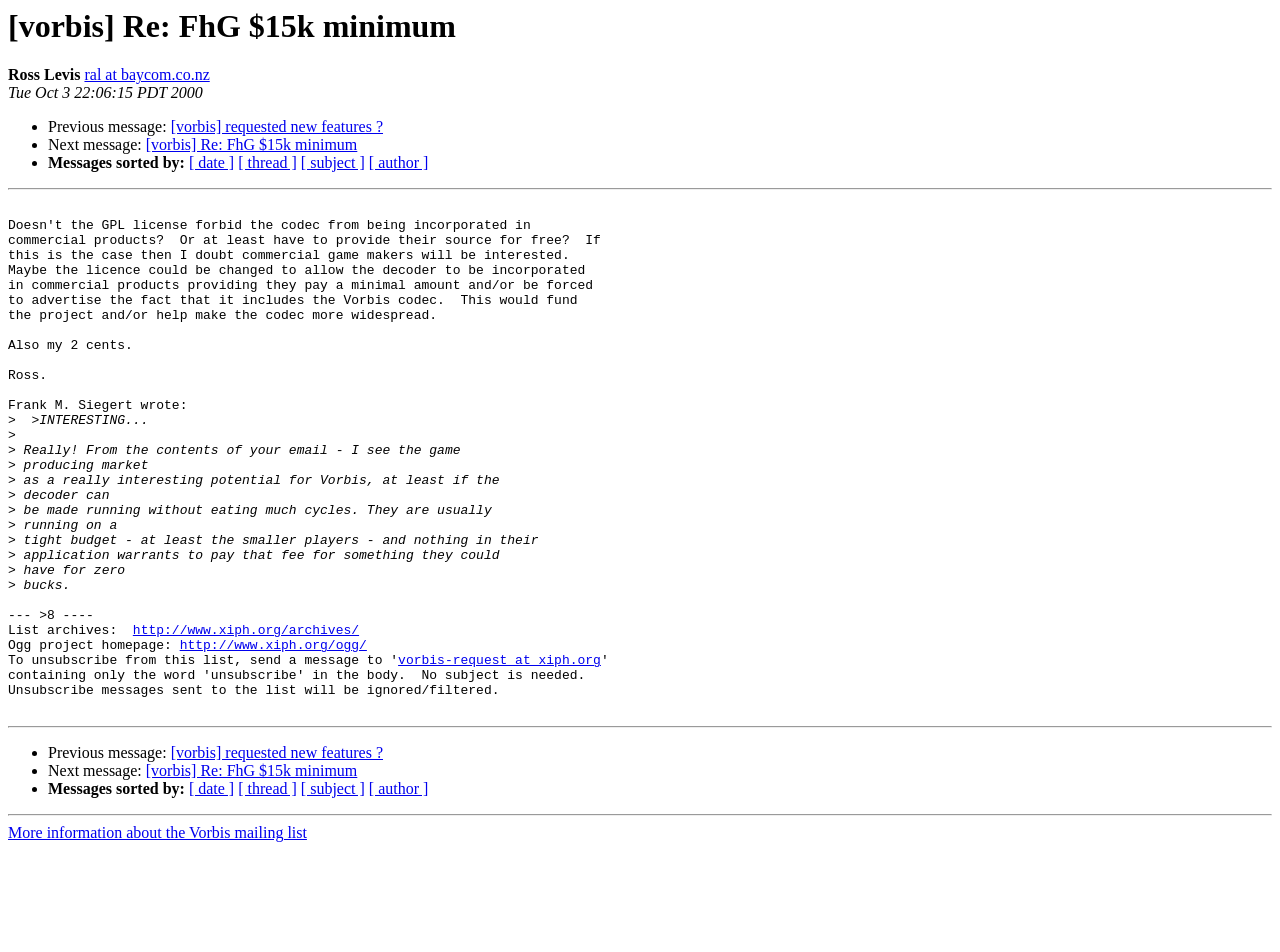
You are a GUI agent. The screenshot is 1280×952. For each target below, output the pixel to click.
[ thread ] (267, 162)
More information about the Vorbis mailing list (157, 934)
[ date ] (211, 162)
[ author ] (399, 162)
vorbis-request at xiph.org (499, 752)
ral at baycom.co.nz (146, 74)
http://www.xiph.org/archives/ (246, 716)
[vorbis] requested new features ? (277, 126)
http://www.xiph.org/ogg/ (273, 734)
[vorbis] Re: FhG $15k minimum (252, 144)
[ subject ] (333, 162)
